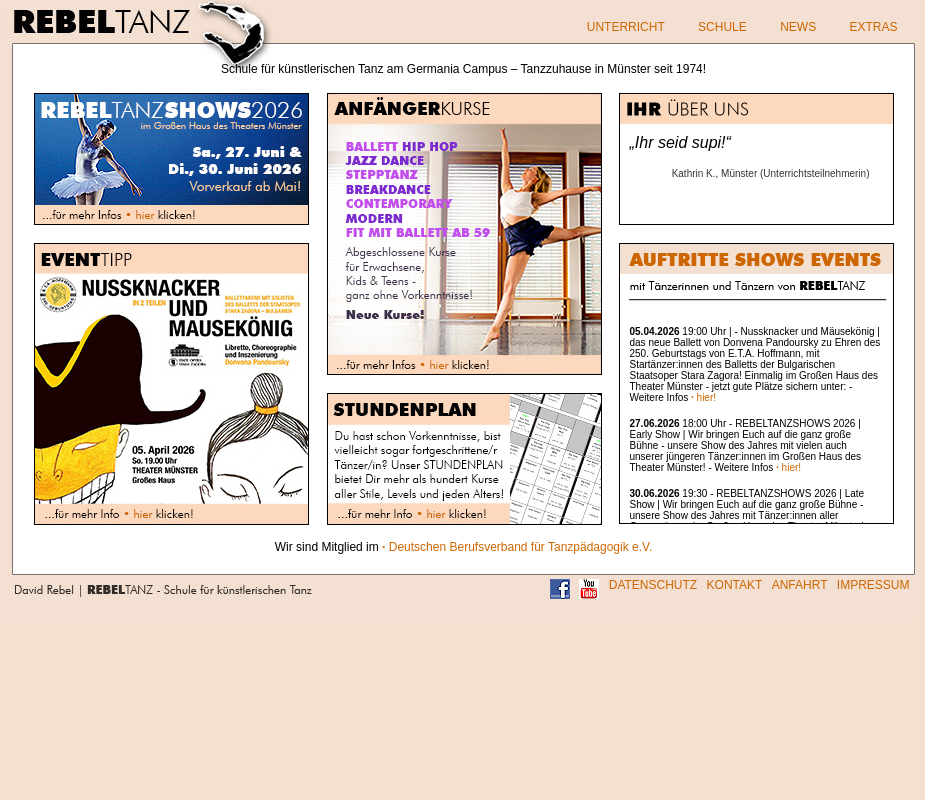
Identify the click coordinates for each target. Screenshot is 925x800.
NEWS (798, 27)
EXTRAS (873, 27)
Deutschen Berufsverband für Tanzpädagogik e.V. (517, 547)
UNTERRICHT (626, 27)
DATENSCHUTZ (653, 585)
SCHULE (722, 27)
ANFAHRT (800, 585)
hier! (703, 397)
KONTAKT (735, 585)
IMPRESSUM (873, 585)
